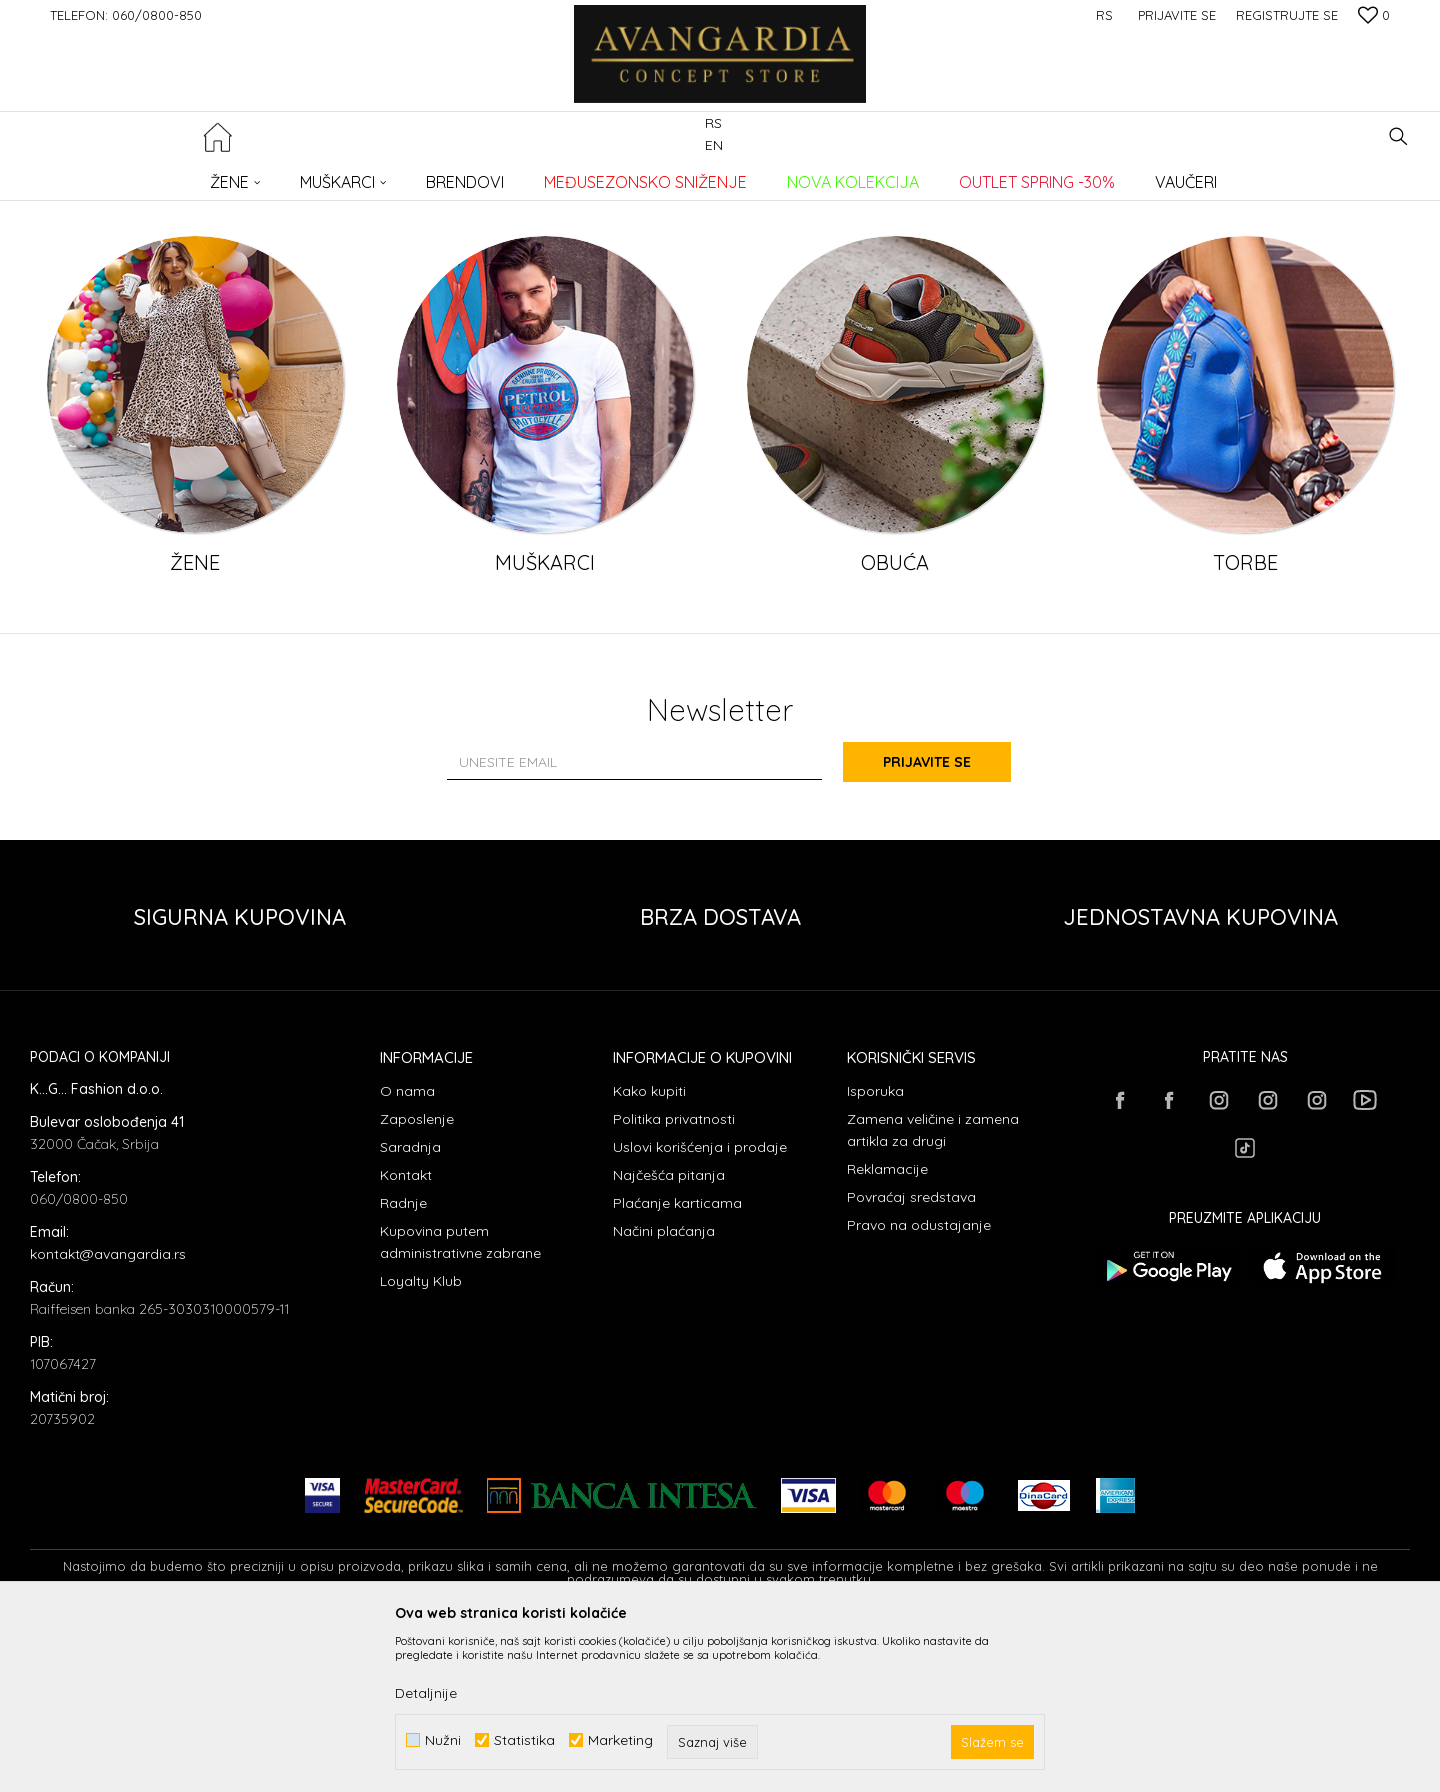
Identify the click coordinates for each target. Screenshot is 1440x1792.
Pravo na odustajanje (919, 1388)
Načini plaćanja (664, 1394)
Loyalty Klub (421, 1444)
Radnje (403, 1366)
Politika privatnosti (674, 1282)
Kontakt (406, 1338)
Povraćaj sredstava (911, 1360)
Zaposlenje (417, 1282)
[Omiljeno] (1374, 17)
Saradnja (410, 1310)
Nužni (443, 1740)
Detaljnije (426, 1693)
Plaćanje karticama (677, 1366)
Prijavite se (940, 925)
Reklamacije (887, 1332)
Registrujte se (1287, 15)
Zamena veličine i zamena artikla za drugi (933, 1293)
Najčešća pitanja (669, 1338)
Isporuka (875, 1254)
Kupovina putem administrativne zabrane (460, 1405)
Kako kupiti (649, 1254)
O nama (407, 1254)
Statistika (524, 1740)
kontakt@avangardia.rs (108, 1417)
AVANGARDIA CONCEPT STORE (115, 175)
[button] (1398, 136)
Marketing (620, 1740)
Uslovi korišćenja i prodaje (700, 1310)
